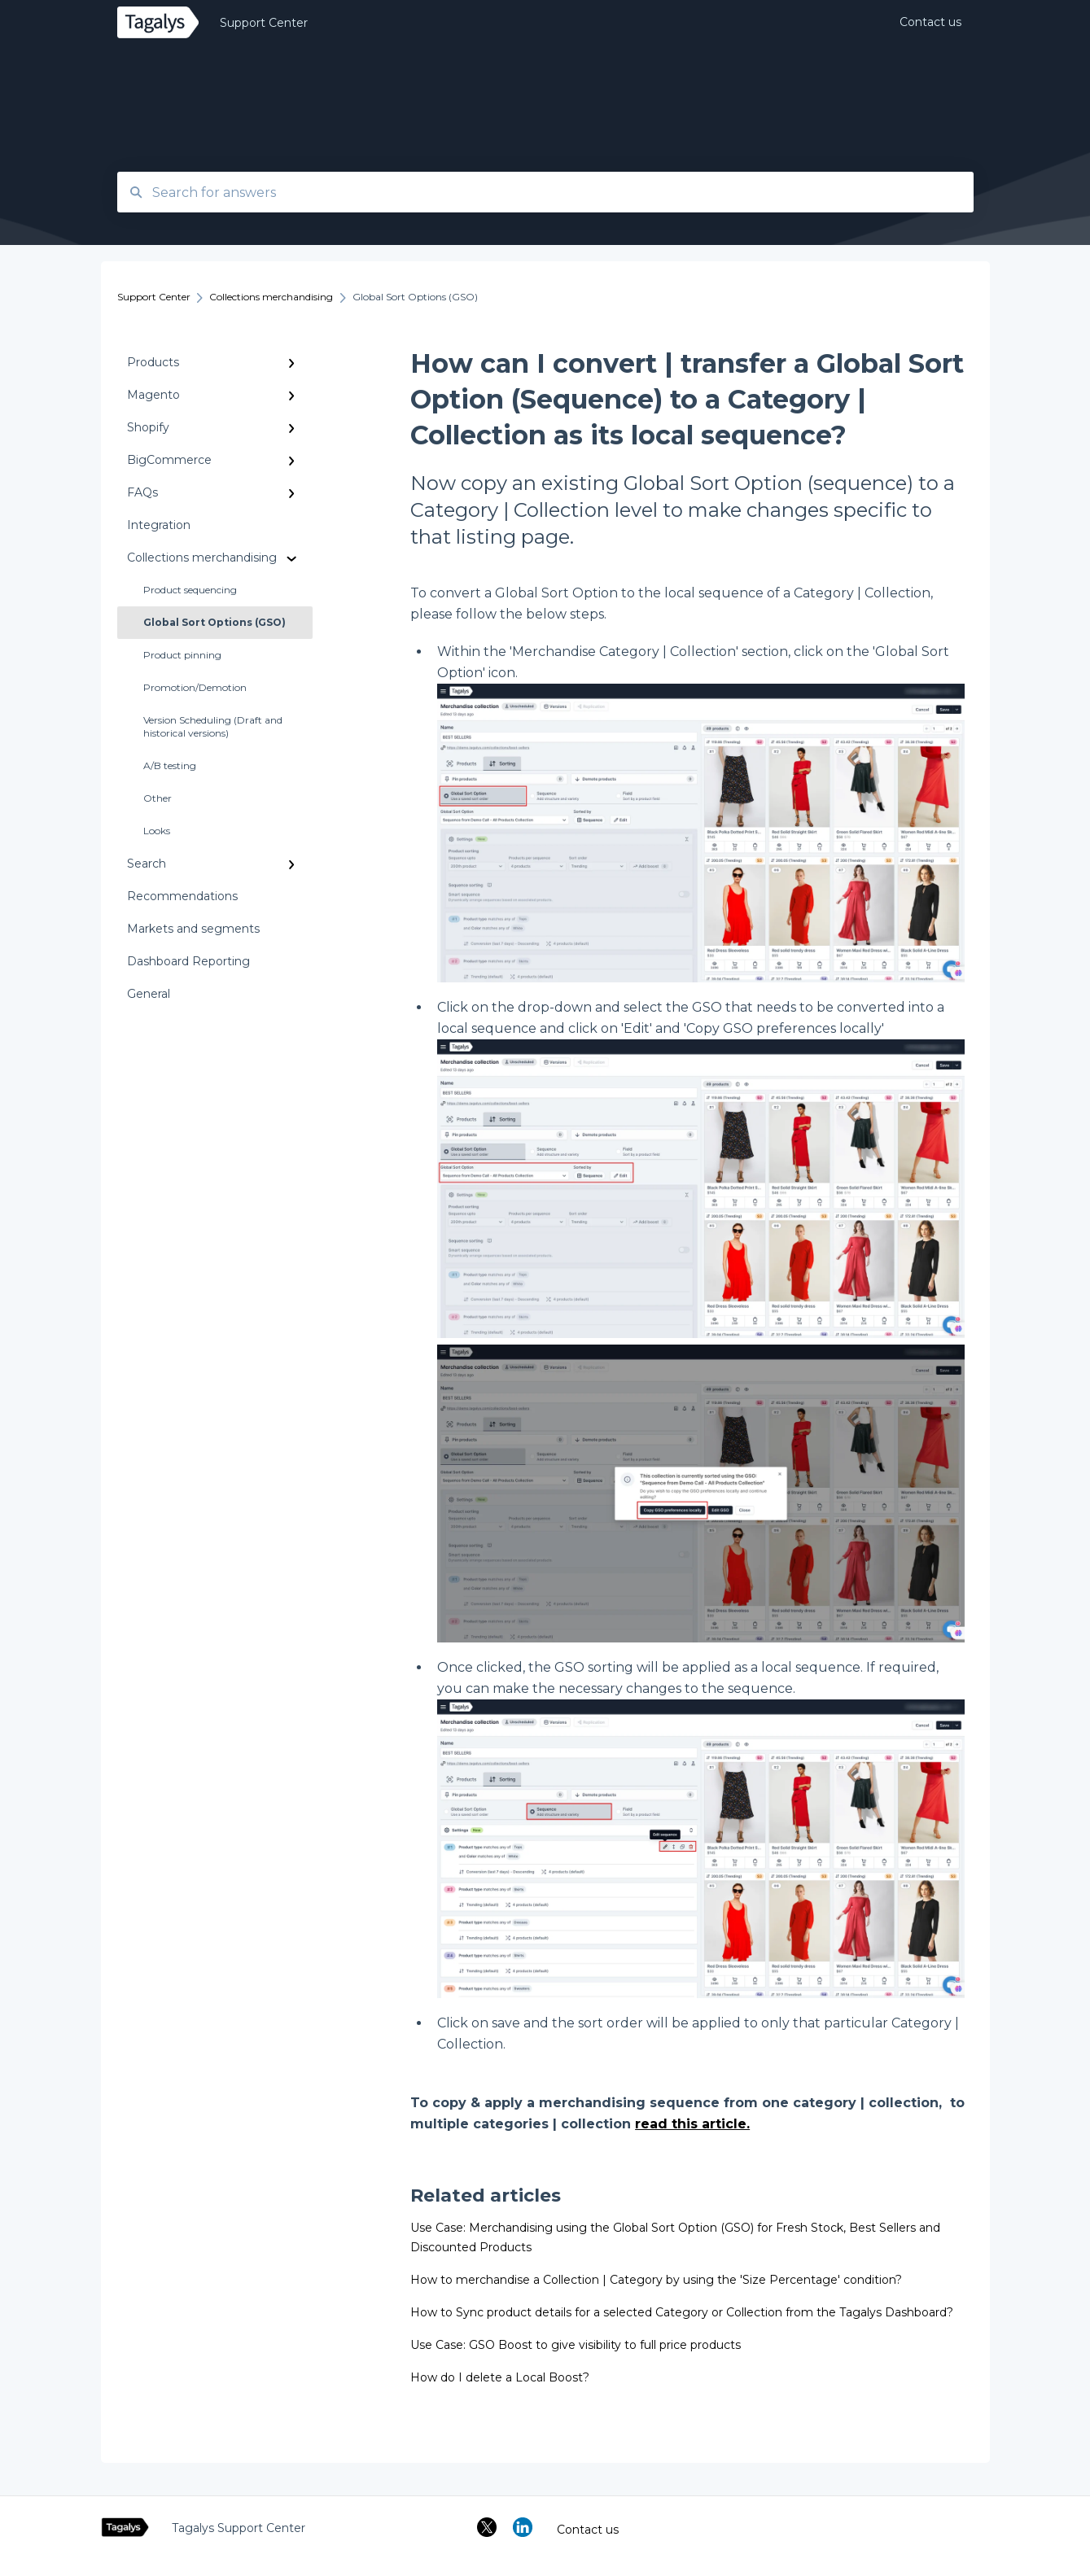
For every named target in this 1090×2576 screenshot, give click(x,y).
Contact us (588, 2529)
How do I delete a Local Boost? (499, 2377)
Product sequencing (190, 590)
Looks (156, 830)
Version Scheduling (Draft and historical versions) (212, 726)
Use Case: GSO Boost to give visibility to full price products (575, 2345)
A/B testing (169, 765)
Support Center (264, 22)
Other (157, 798)
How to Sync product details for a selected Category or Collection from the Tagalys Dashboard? (681, 2312)
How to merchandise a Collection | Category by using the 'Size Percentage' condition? (656, 2279)
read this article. (692, 2124)
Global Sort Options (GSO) (214, 622)
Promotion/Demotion (195, 687)
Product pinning (182, 655)
